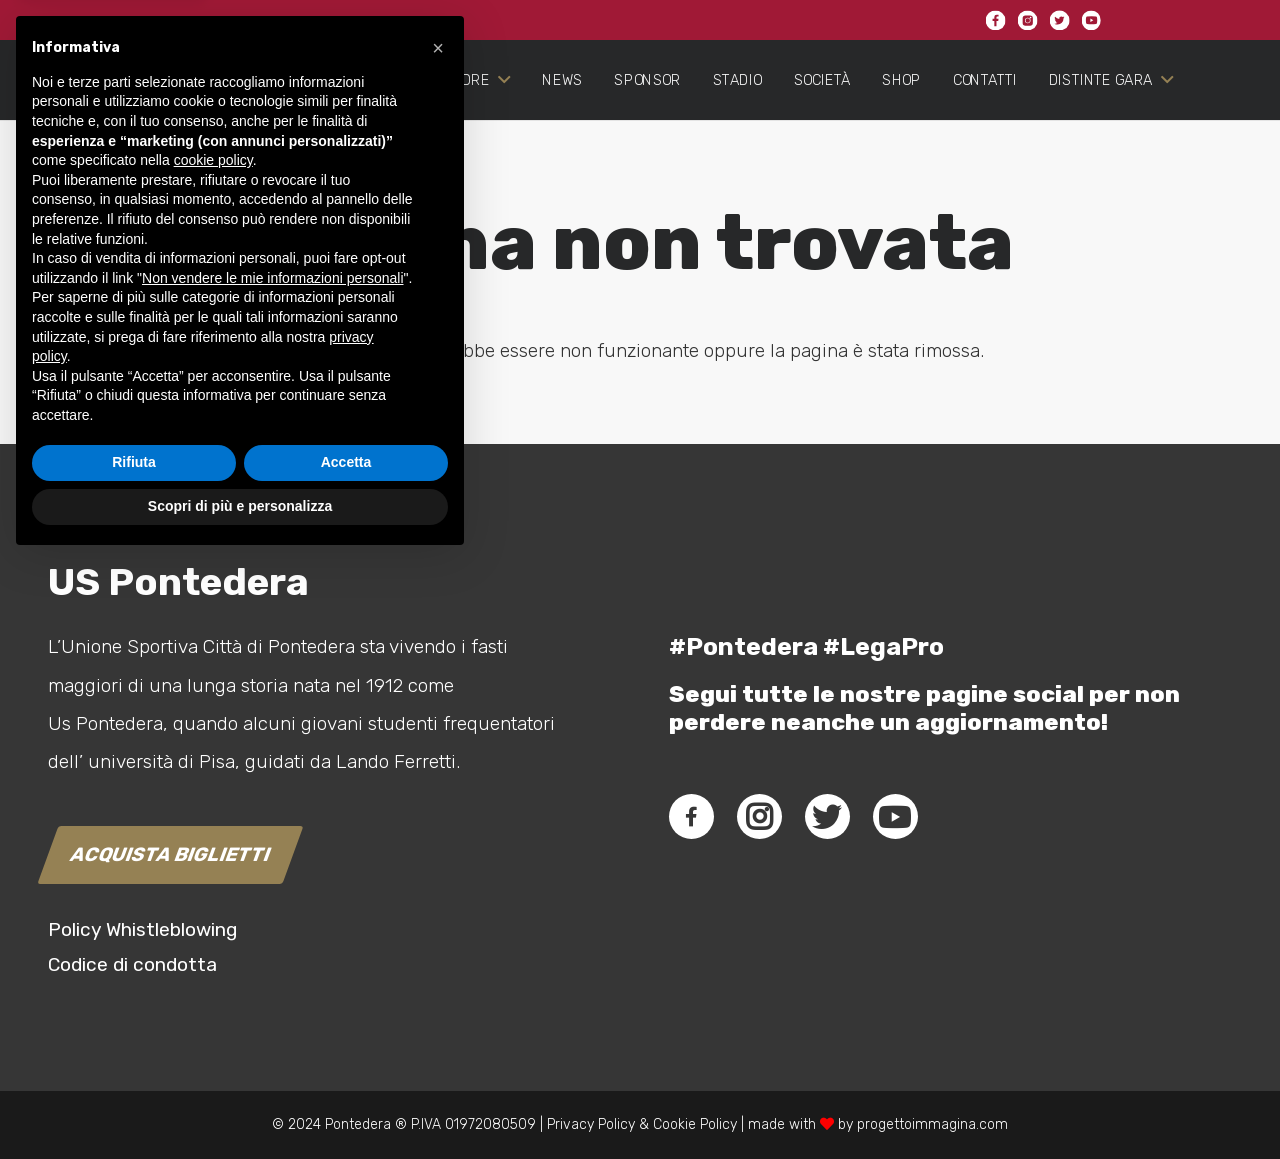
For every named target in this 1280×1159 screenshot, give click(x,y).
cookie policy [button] (213, 759)
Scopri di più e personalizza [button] (240, 1104)
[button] (438, 646)
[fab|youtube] (895, 817)
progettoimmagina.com (932, 1124)
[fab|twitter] (827, 817)
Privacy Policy (589, 1124)
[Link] (115, 136)
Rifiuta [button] (134, 1061)
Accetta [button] (346, 1061)
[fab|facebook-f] (691, 817)
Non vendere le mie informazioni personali (272, 876)
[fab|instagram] (759, 817)
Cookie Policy (695, 1124)
